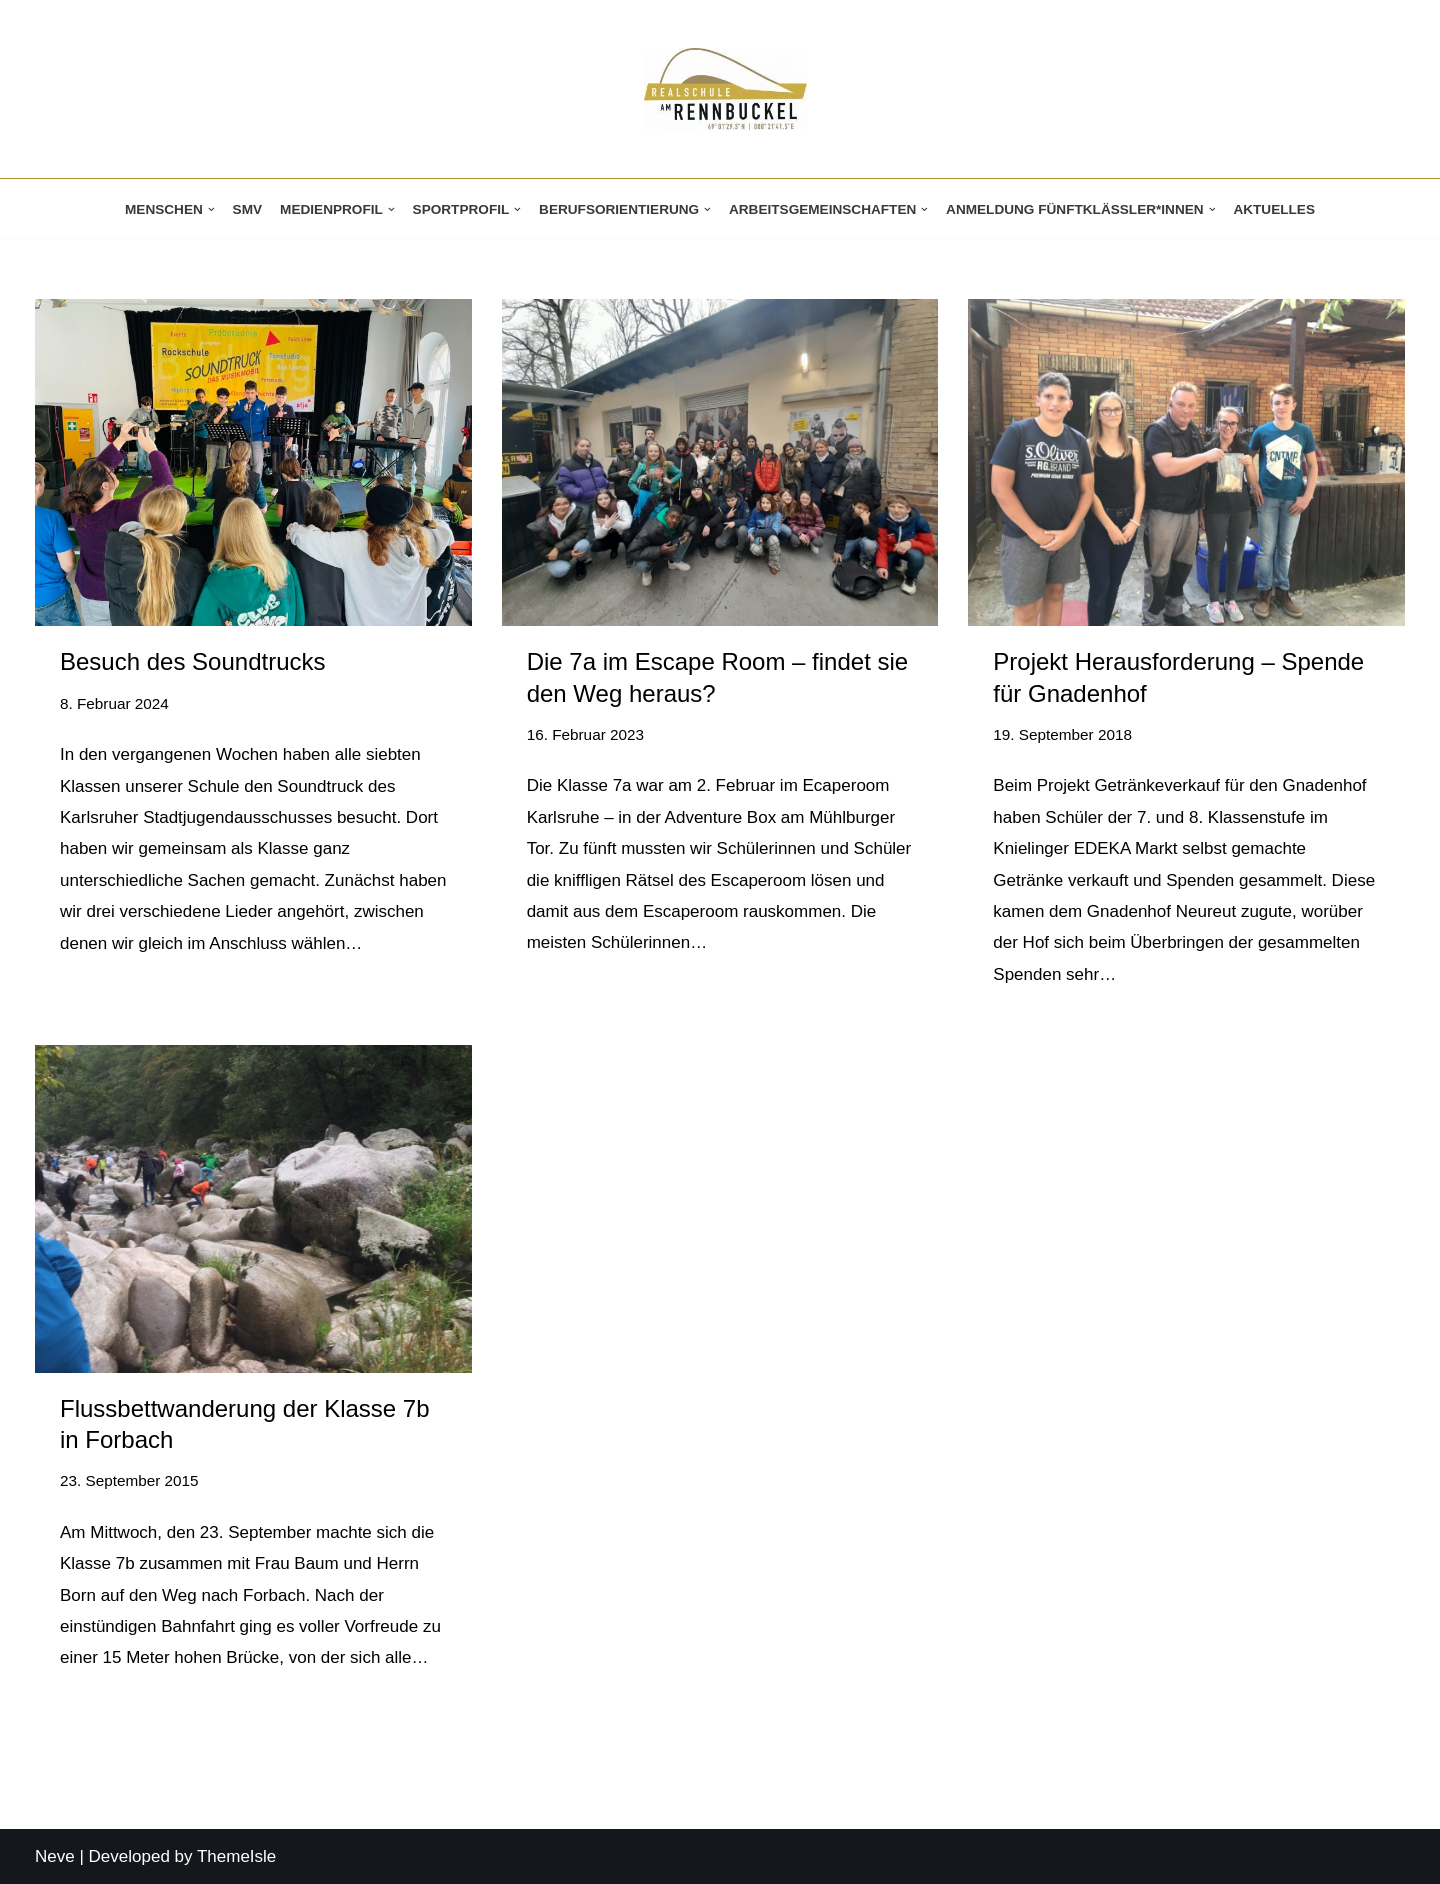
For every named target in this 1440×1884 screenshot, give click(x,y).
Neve (55, 1856)
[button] (211, 209)
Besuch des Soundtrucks (193, 661)
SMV (247, 209)
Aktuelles (1274, 209)
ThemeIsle (236, 1856)
